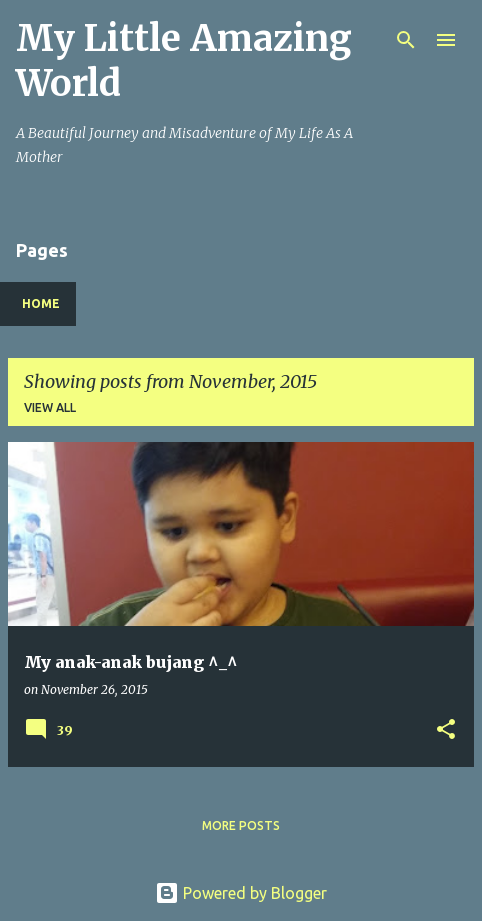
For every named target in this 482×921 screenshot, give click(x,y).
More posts (241, 825)
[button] (446, 730)
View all (50, 407)
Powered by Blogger (241, 893)
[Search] (406, 40)
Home (41, 303)
